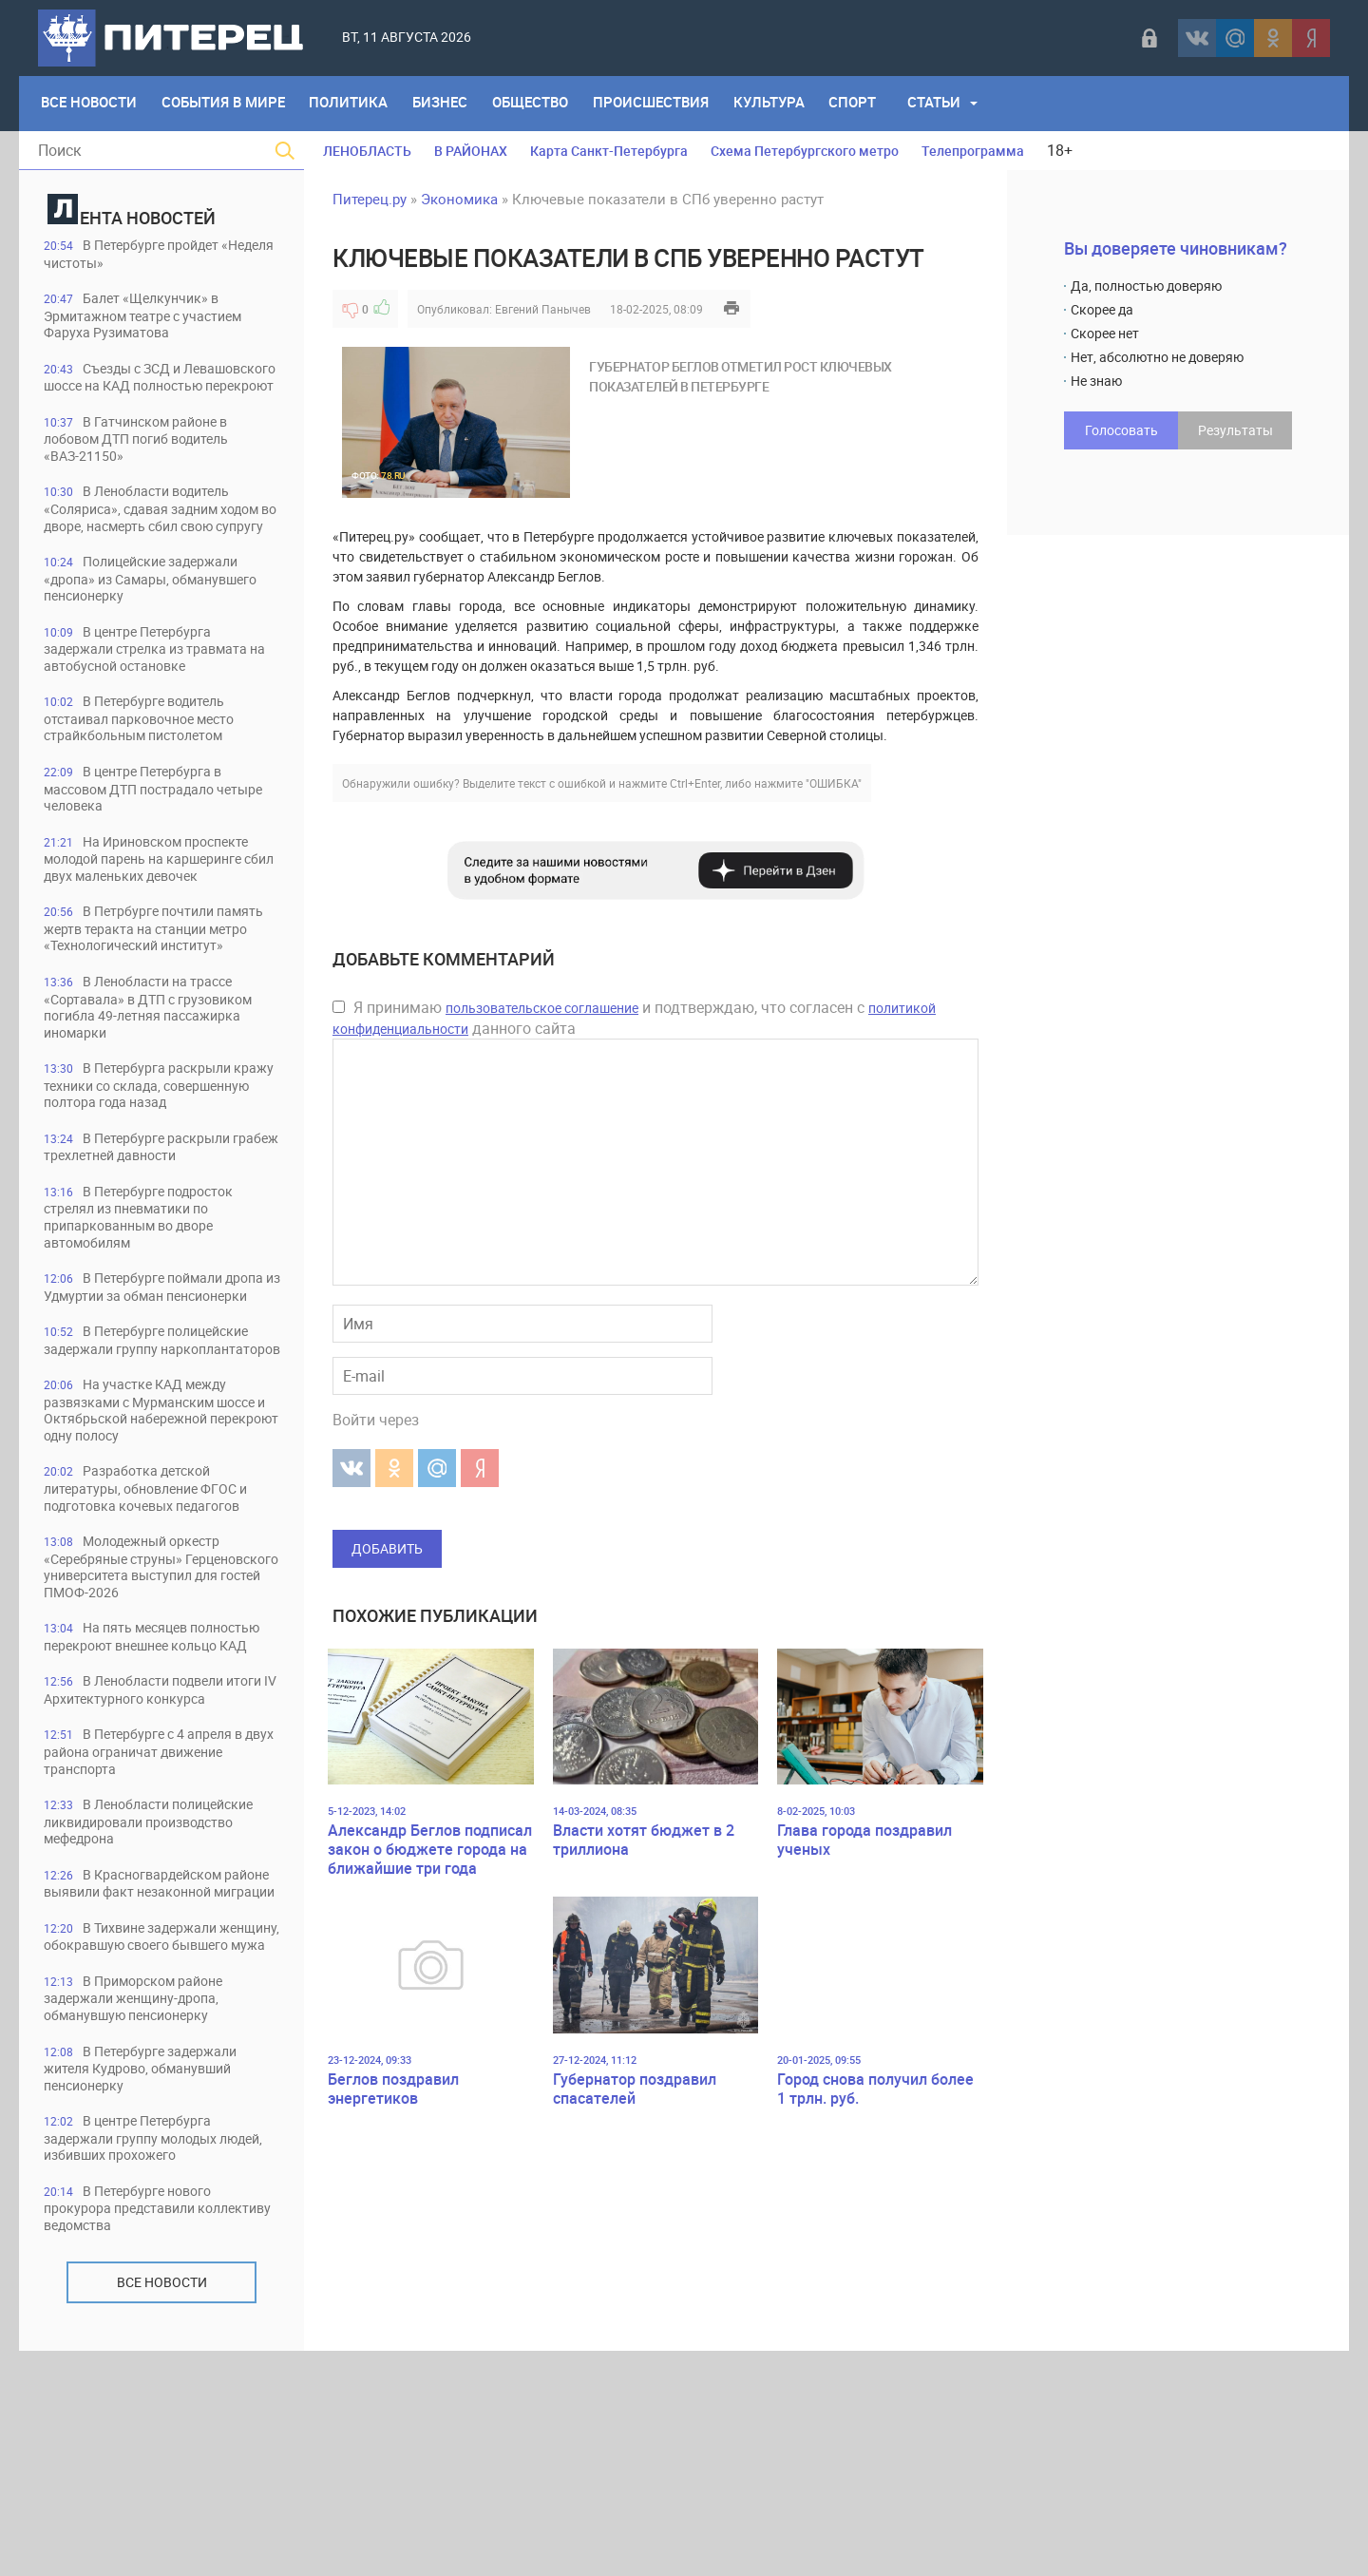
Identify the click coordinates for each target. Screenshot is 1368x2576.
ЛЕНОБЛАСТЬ (367, 151)
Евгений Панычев (543, 308)
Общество (540, 103)
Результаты (1235, 430)
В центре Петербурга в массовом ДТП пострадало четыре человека (142, 833)
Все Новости (90, 103)
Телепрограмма (973, 151)
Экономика (459, 198)
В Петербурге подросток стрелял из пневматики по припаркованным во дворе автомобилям (148, 1303)
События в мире (226, 103)
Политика (353, 103)
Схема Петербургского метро (805, 151)
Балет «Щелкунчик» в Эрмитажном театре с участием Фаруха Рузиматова (154, 317)
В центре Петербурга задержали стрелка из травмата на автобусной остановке (156, 690)
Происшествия (662, 103)
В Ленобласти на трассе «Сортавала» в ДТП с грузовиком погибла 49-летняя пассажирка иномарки (160, 1072)
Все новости (162, 2507)
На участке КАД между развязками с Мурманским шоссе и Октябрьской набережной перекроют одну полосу (145, 1542)
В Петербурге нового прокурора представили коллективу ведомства (136, 2432)
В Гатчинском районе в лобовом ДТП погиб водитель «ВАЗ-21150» (149, 459)
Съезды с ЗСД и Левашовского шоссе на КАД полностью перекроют (148, 388)
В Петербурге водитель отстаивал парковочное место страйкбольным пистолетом (151, 762)
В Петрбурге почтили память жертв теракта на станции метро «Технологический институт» (161, 984)
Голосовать (1121, 430)
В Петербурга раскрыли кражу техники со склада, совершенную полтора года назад (145, 1160)
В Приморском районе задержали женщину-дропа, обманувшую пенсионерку (143, 2218)
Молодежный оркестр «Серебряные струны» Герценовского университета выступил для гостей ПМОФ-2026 (160, 1710)
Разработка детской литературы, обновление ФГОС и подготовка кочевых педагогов (158, 1631)
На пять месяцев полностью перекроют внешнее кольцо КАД (156, 1791)
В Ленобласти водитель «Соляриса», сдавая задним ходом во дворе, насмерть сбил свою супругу (154, 539)
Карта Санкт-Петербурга (609, 151)
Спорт (868, 103)
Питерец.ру (369, 198)
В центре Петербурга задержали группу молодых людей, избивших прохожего (145, 2361)
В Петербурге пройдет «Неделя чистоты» (140, 254)
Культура (782, 103)
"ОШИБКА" (834, 783)
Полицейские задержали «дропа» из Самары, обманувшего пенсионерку (152, 619)
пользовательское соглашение (542, 1008)
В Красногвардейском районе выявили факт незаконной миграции (142, 2076)
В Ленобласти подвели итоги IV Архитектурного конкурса (145, 1862)
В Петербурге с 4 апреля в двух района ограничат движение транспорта (161, 1933)
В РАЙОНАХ (470, 151)
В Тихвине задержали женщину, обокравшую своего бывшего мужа (149, 2147)
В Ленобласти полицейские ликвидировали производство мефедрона (161, 2004)
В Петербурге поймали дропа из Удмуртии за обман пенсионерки (144, 1383)
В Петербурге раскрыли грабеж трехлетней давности (145, 1231)
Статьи (951, 103)
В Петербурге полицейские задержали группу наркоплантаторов (157, 1454)
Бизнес (447, 103)
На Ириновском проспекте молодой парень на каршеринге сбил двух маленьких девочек (158, 904)
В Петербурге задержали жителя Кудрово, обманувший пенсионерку (149, 2289)
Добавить (387, 1548)
